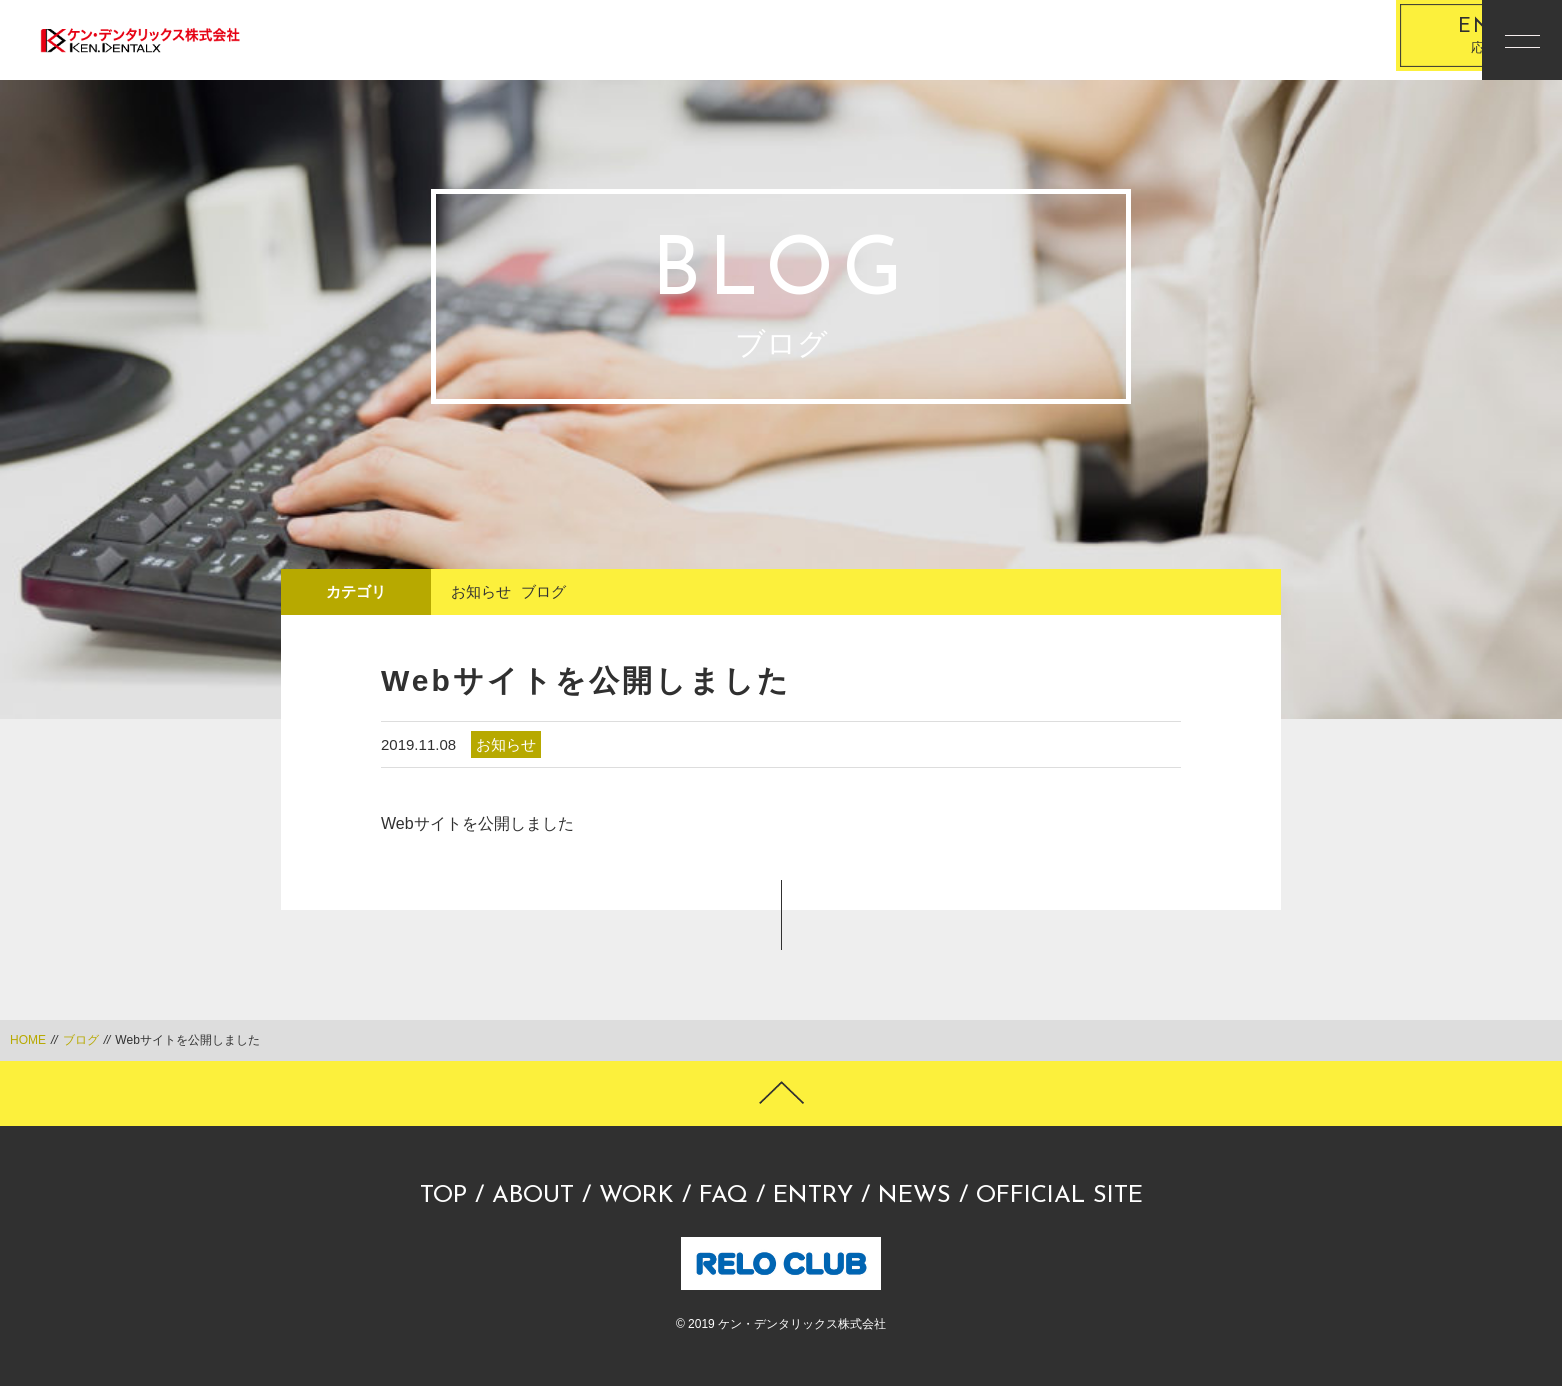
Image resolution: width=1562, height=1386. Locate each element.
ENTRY (813, 1196)
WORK (636, 1196)
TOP (443, 1196)
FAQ (723, 1196)
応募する (1357, 40)
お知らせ (481, 591)
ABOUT (533, 1196)
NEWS (914, 1196)
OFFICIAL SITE (1059, 1196)
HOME (28, 1040)
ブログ (543, 591)
